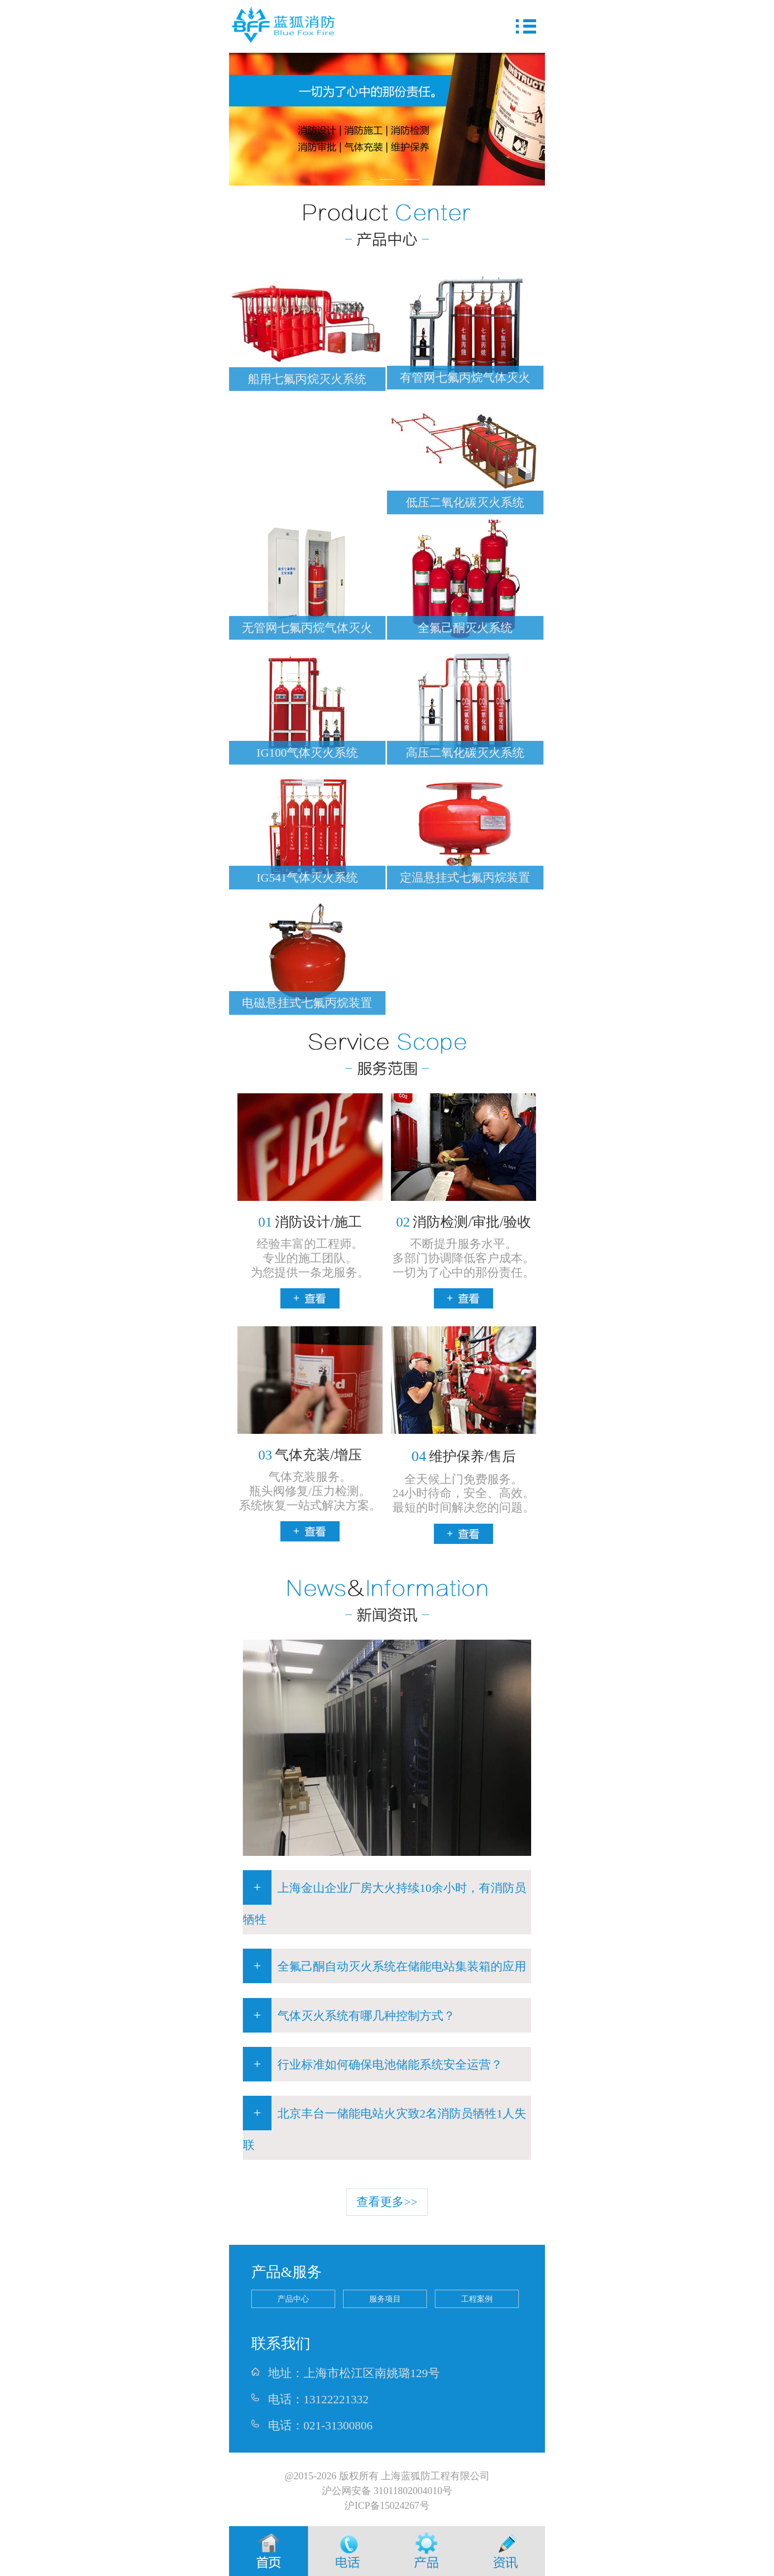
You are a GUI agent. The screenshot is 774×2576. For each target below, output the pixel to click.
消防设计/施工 (310, 1222)
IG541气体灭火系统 (307, 877)
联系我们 (280, 2343)
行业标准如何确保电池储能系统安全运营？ (373, 2064)
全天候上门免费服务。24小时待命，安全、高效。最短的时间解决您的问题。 (463, 1493)
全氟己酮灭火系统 (465, 627)
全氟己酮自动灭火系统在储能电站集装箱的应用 (384, 1966)
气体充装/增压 (310, 1454)
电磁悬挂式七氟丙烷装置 (307, 1003)
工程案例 (477, 2299)
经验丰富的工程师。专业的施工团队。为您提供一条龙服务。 (310, 1258)
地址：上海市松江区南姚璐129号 (345, 2373)
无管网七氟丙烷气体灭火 (307, 627)
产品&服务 (286, 2272)
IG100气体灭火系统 (307, 752)
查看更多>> (386, 2201)
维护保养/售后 (463, 1456)
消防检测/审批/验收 (463, 1222)
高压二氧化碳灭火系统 (465, 752)
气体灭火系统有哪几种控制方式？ (349, 2015)
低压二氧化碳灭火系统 (465, 502)
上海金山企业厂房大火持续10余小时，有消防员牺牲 (384, 1898)
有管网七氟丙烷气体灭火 (465, 377)
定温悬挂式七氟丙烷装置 (465, 877)
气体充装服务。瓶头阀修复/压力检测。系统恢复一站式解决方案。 (310, 1491)
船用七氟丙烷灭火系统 (307, 379)
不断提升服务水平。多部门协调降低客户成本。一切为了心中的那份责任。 (463, 1258)
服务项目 (385, 2299)
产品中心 (293, 2299)
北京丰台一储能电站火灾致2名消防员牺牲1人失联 (384, 2124)
